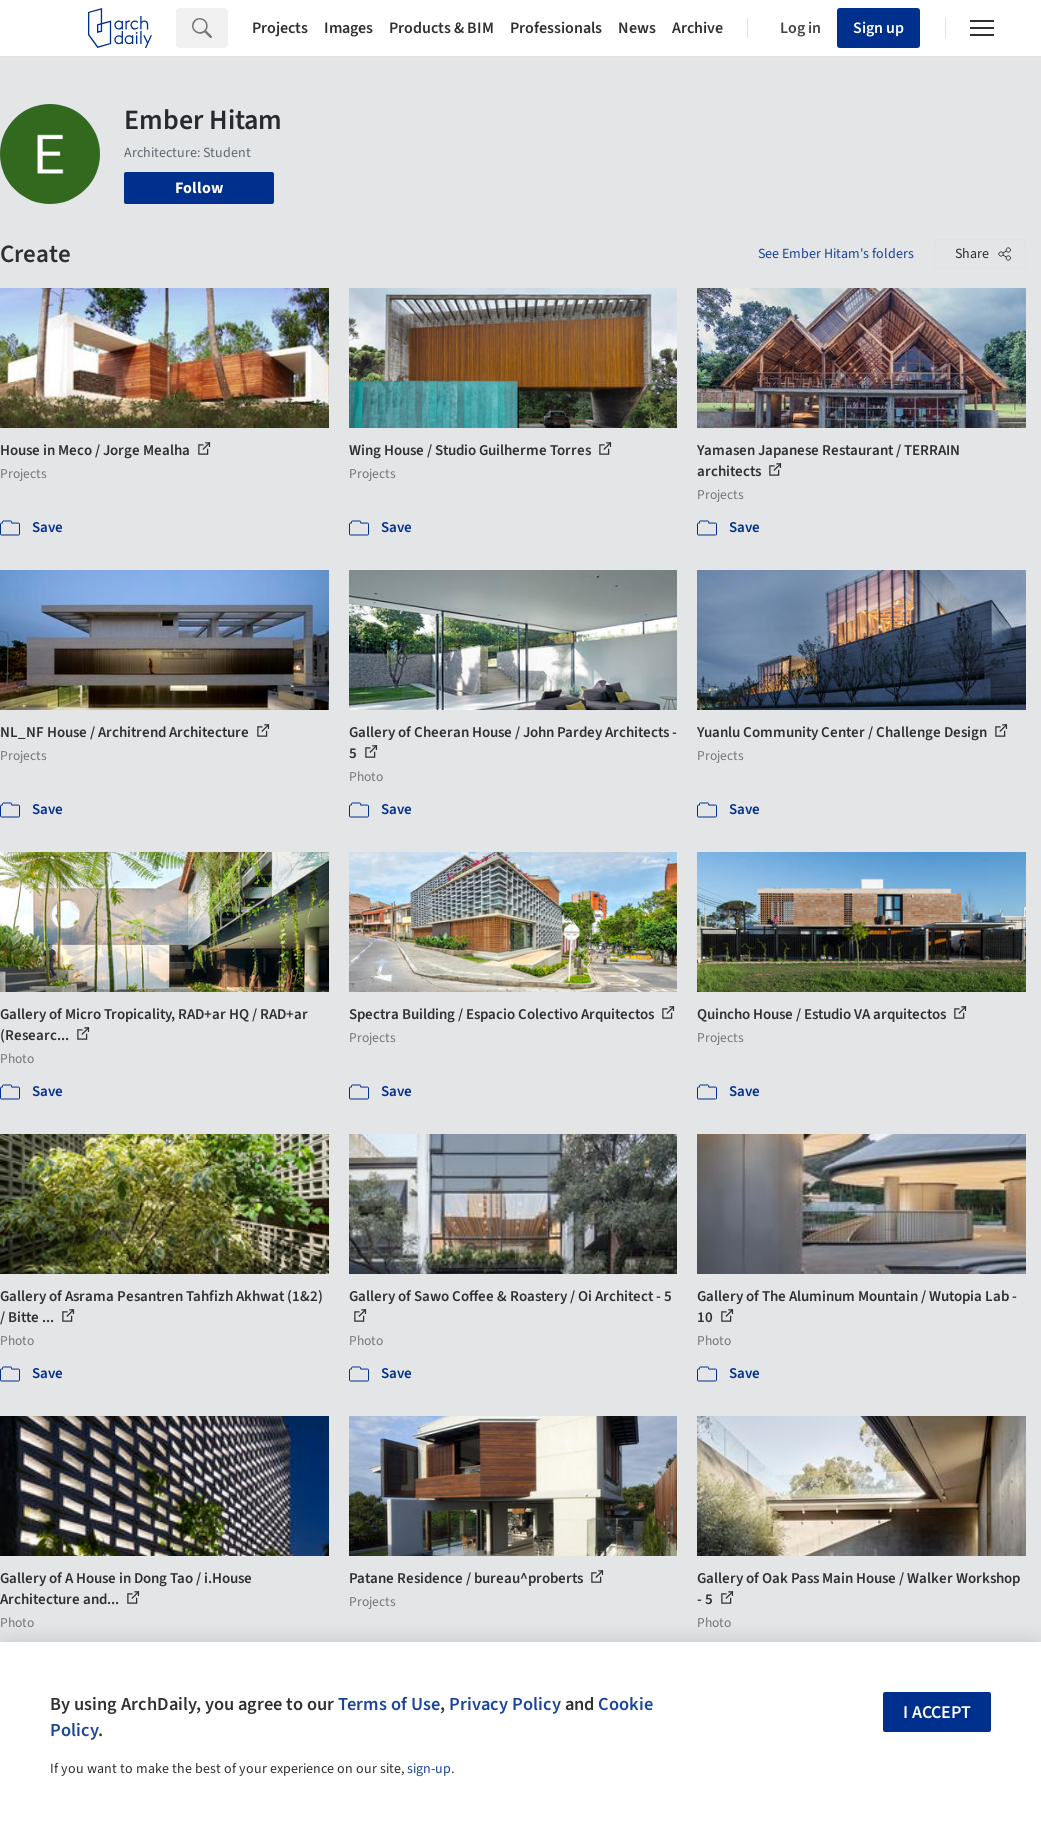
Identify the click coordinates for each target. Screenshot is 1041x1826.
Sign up (878, 28)
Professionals (556, 28)
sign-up (429, 1769)
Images (348, 28)
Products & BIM (441, 28)
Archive (697, 28)
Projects (280, 28)
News (637, 28)
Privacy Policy (505, 1704)
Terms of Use (389, 1704)
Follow (199, 188)
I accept (937, 1712)
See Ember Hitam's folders (836, 254)
